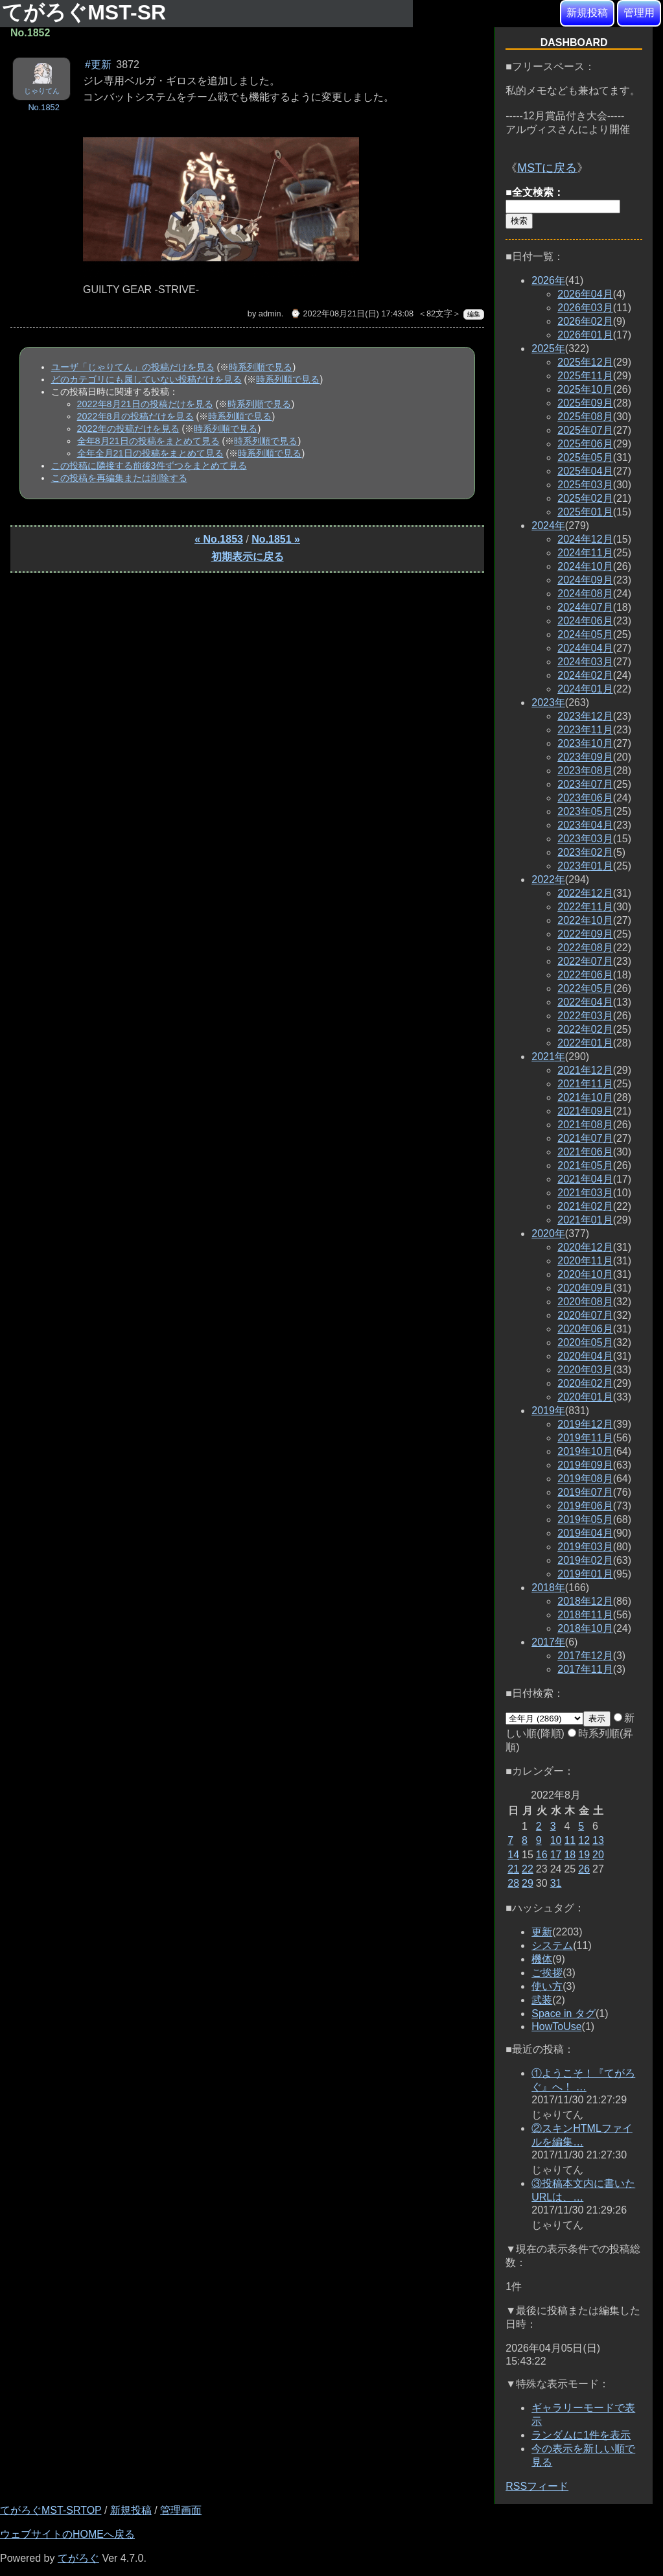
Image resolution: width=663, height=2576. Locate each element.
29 (527, 1883)
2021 (548, 1056)
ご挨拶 (547, 1972)
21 (513, 1868)
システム (552, 1945)
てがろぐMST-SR (87, 12)
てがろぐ (78, 2558)
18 (570, 1854)
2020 (548, 1233)
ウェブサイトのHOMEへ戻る (67, 2534)
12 (584, 1840)
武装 (541, 1999)
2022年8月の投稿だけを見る (135, 416)
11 (570, 1840)
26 (584, 1868)
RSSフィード (537, 2486)
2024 (548, 525)
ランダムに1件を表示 (581, 2434)
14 (513, 1854)
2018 (548, 1587)
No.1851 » (275, 539)
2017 (548, 1642)
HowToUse (556, 2026)
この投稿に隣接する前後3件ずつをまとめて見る (149, 465)
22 (527, 1868)
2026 (548, 280)
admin (270, 313)
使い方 (547, 1986)
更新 (541, 1931)
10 (556, 1840)
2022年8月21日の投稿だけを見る (145, 404)
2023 (548, 702)
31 (556, 1883)
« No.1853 (218, 539)
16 (542, 1854)
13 (598, 1840)
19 (584, 1854)
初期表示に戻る (247, 556)
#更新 (98, 64)
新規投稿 (587, 12)
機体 (541, 1959)
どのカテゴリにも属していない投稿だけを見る (146, 379)
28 (513, 1883)
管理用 (639, 12)
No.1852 (43, 107)
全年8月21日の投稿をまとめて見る (148, 441)
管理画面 (181, 2510)
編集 (473, 314)
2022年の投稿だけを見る (128, 428)
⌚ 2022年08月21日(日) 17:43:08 (351, 313)
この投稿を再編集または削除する (119, 478)
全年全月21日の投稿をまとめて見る (150, 453)
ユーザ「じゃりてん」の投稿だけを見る (133, 367)
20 (598, 1854)
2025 (548, 348)
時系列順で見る (260, 367)
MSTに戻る (547, 167)
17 (556, 1854)
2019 (548, 1410)
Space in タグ (563, 2013)
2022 (548, 879)
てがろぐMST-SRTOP (50, 2510)
